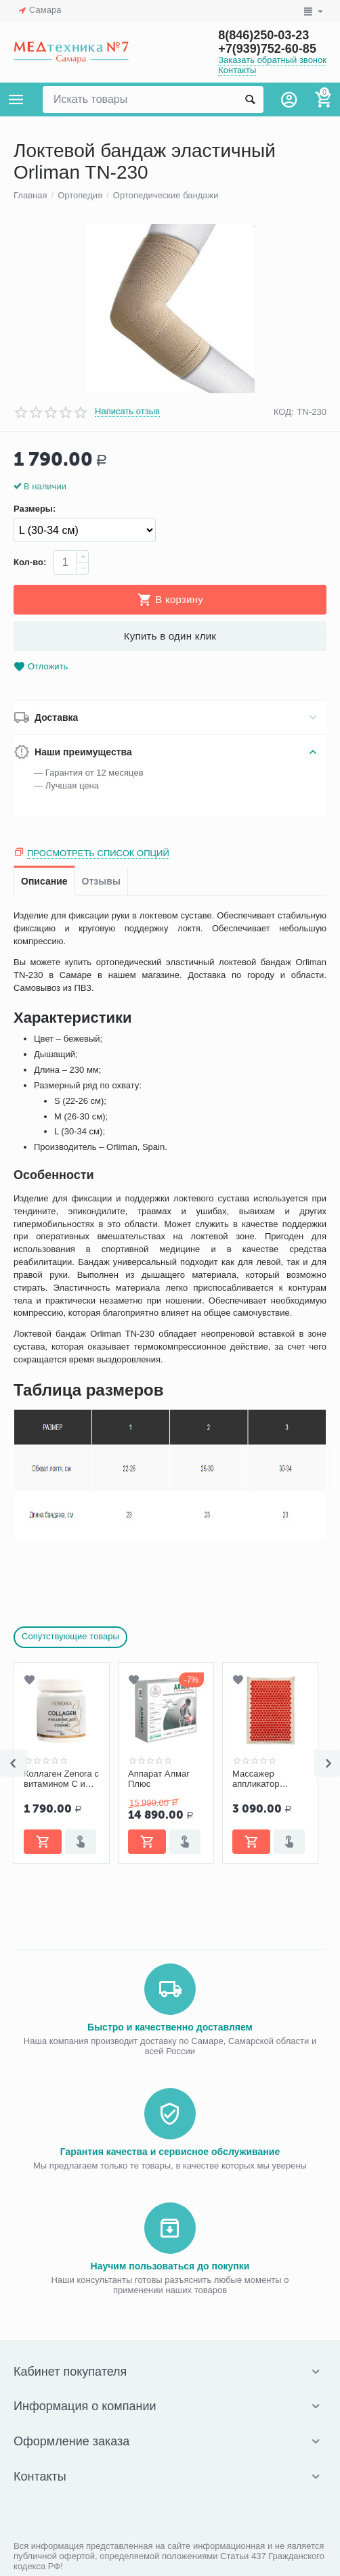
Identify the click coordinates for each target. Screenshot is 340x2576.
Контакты (237, 70)
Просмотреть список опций (98, 853)
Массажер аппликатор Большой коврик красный (265, 1779)
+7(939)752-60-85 (267, 48)
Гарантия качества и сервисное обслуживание (170, 2151)
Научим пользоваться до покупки (170, 2266)
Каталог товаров (16, 99)
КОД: (284, 412)
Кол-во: (30, 562)
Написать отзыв (127, 411)
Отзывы (101, 881)
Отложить (41, 667)
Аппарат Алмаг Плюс (159, 1779)
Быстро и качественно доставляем (170, 2027)
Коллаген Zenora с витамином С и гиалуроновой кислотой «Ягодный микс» (61, 1779)
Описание (44, 881)
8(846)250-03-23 (263, 35)
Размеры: (35, 509)
